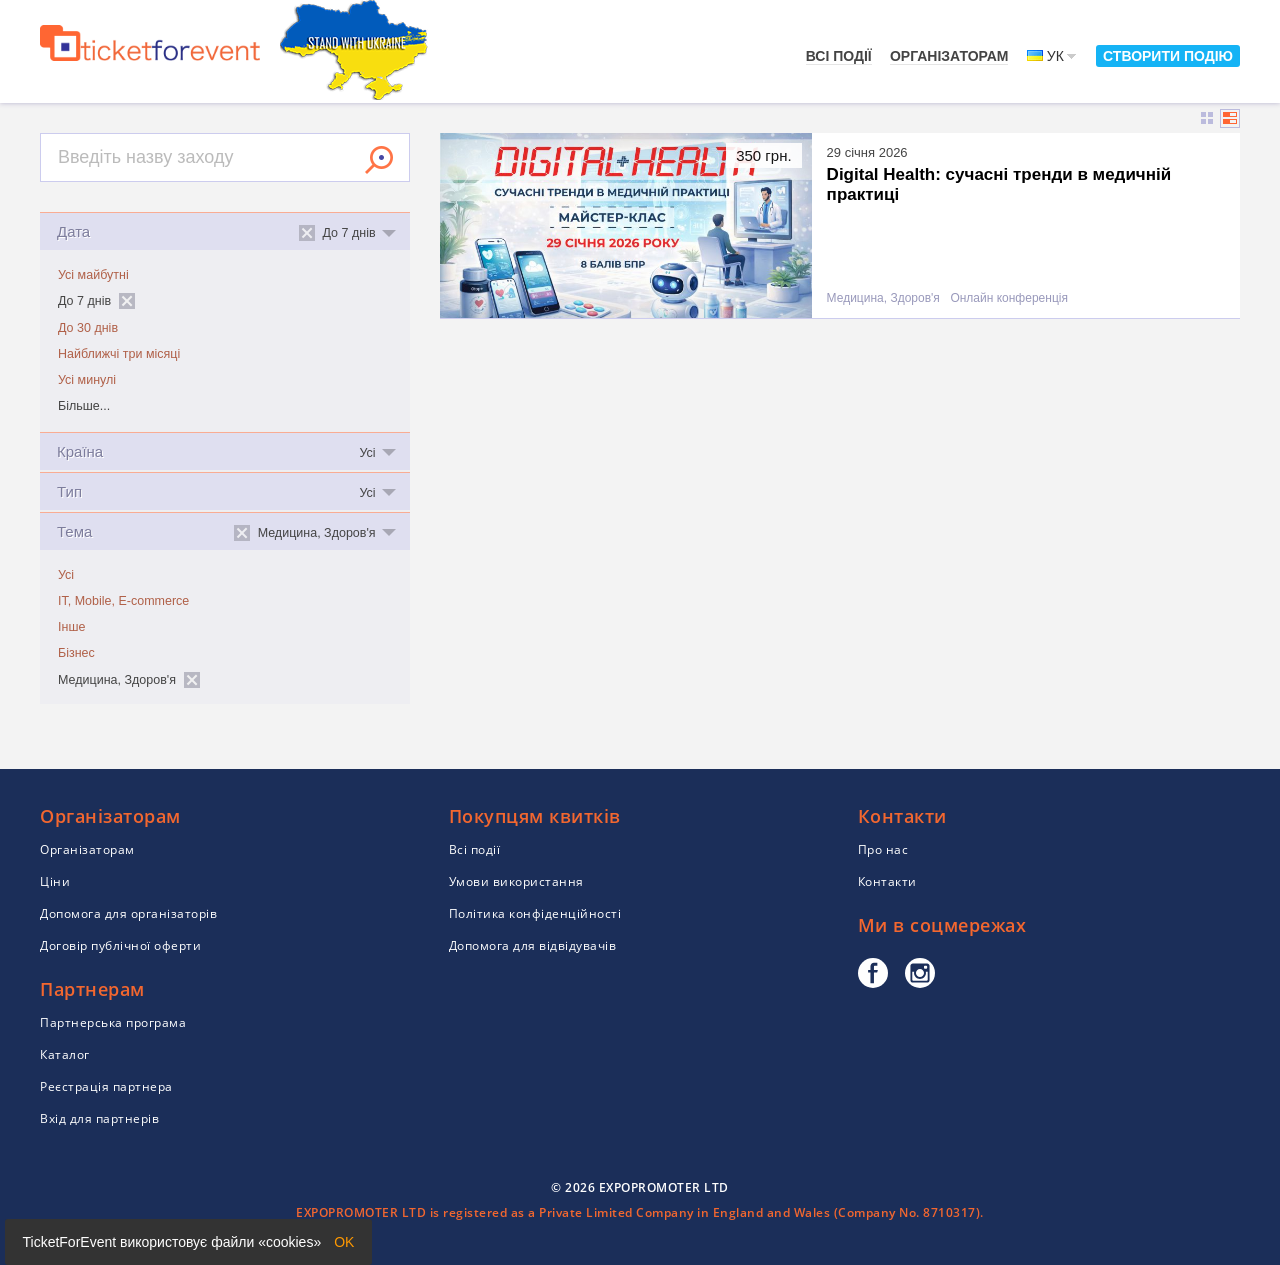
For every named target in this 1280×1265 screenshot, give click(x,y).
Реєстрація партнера (106, 1086)
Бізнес (76, 653)
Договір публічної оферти (120, 945)
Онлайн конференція (1009, 298)
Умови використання (516, 881)
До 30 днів (88, 328)
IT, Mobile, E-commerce (123, 601)
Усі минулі (87, 380)
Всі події (839, 56)
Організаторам (949, 56)
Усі (66, 575)
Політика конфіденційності (535, 913)
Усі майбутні (93, 275)
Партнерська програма (113, 1022)
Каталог (65, 1054)
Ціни (55, 881)
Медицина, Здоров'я (883, 298)
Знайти (379, 160)
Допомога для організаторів (128, 913)
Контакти (887, 881)
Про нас (883, 849)
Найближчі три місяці (119, 354)
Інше (71, 627)
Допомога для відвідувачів (533, 945)
